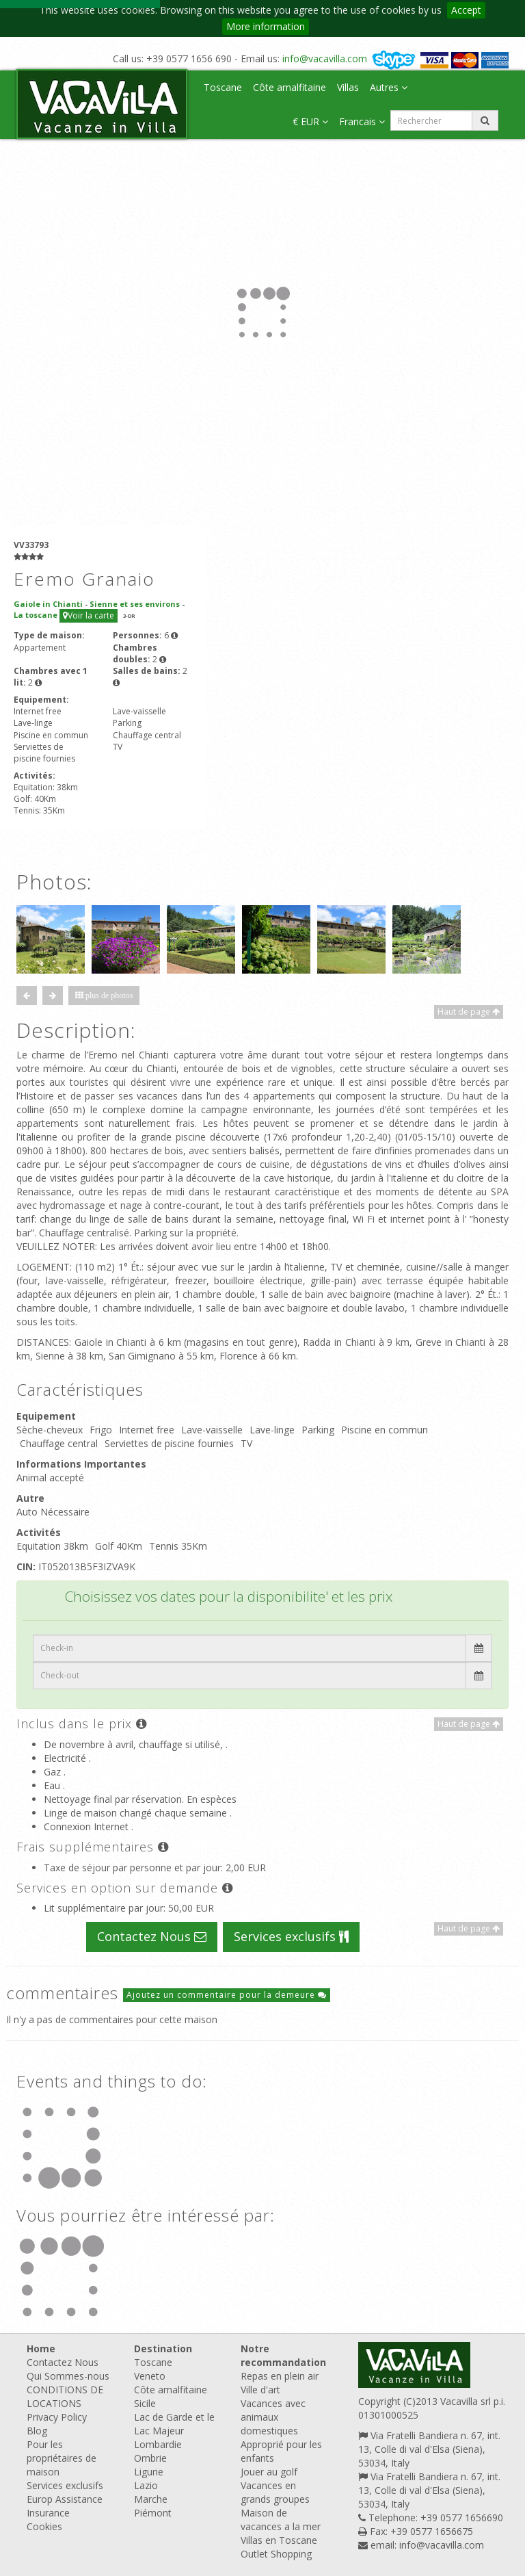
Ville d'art (260, 2389)
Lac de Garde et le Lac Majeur (174, 2423)
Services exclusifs (291, 1936)
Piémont (153, 2512)
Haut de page (469, 1011)
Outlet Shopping (276, 2553)
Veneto (149, 2375)
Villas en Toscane (279, 2540)
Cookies (44, 2526)
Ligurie (148, 2471)
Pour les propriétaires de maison (61, 2458)
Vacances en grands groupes (275, 2492)
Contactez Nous (151, 1936)
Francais (362, 121)
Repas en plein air (280, 2375)
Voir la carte (88, 615)
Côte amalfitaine (289, 87)
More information (265, 26)
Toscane (223, 87)
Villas (348, 87)
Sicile (145, 2403)
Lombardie (158, 2444)
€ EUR (310, 121)
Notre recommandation (283, 2355)
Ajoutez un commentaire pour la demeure (226, 1995)
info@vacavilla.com (324, 58)
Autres (388, 87)
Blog (37, 2430)
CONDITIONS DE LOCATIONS (65, 2396)
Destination (163, 2348)
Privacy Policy (57, 2416)
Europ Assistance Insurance (65, 2506)
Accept (466, 9)
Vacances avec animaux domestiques (273, 2417)
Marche (150, 2499)
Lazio (146, 2485)
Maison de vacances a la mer (281, 2519)
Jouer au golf (269, 2471)
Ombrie (150, 2457)
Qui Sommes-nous (68, 2375)
